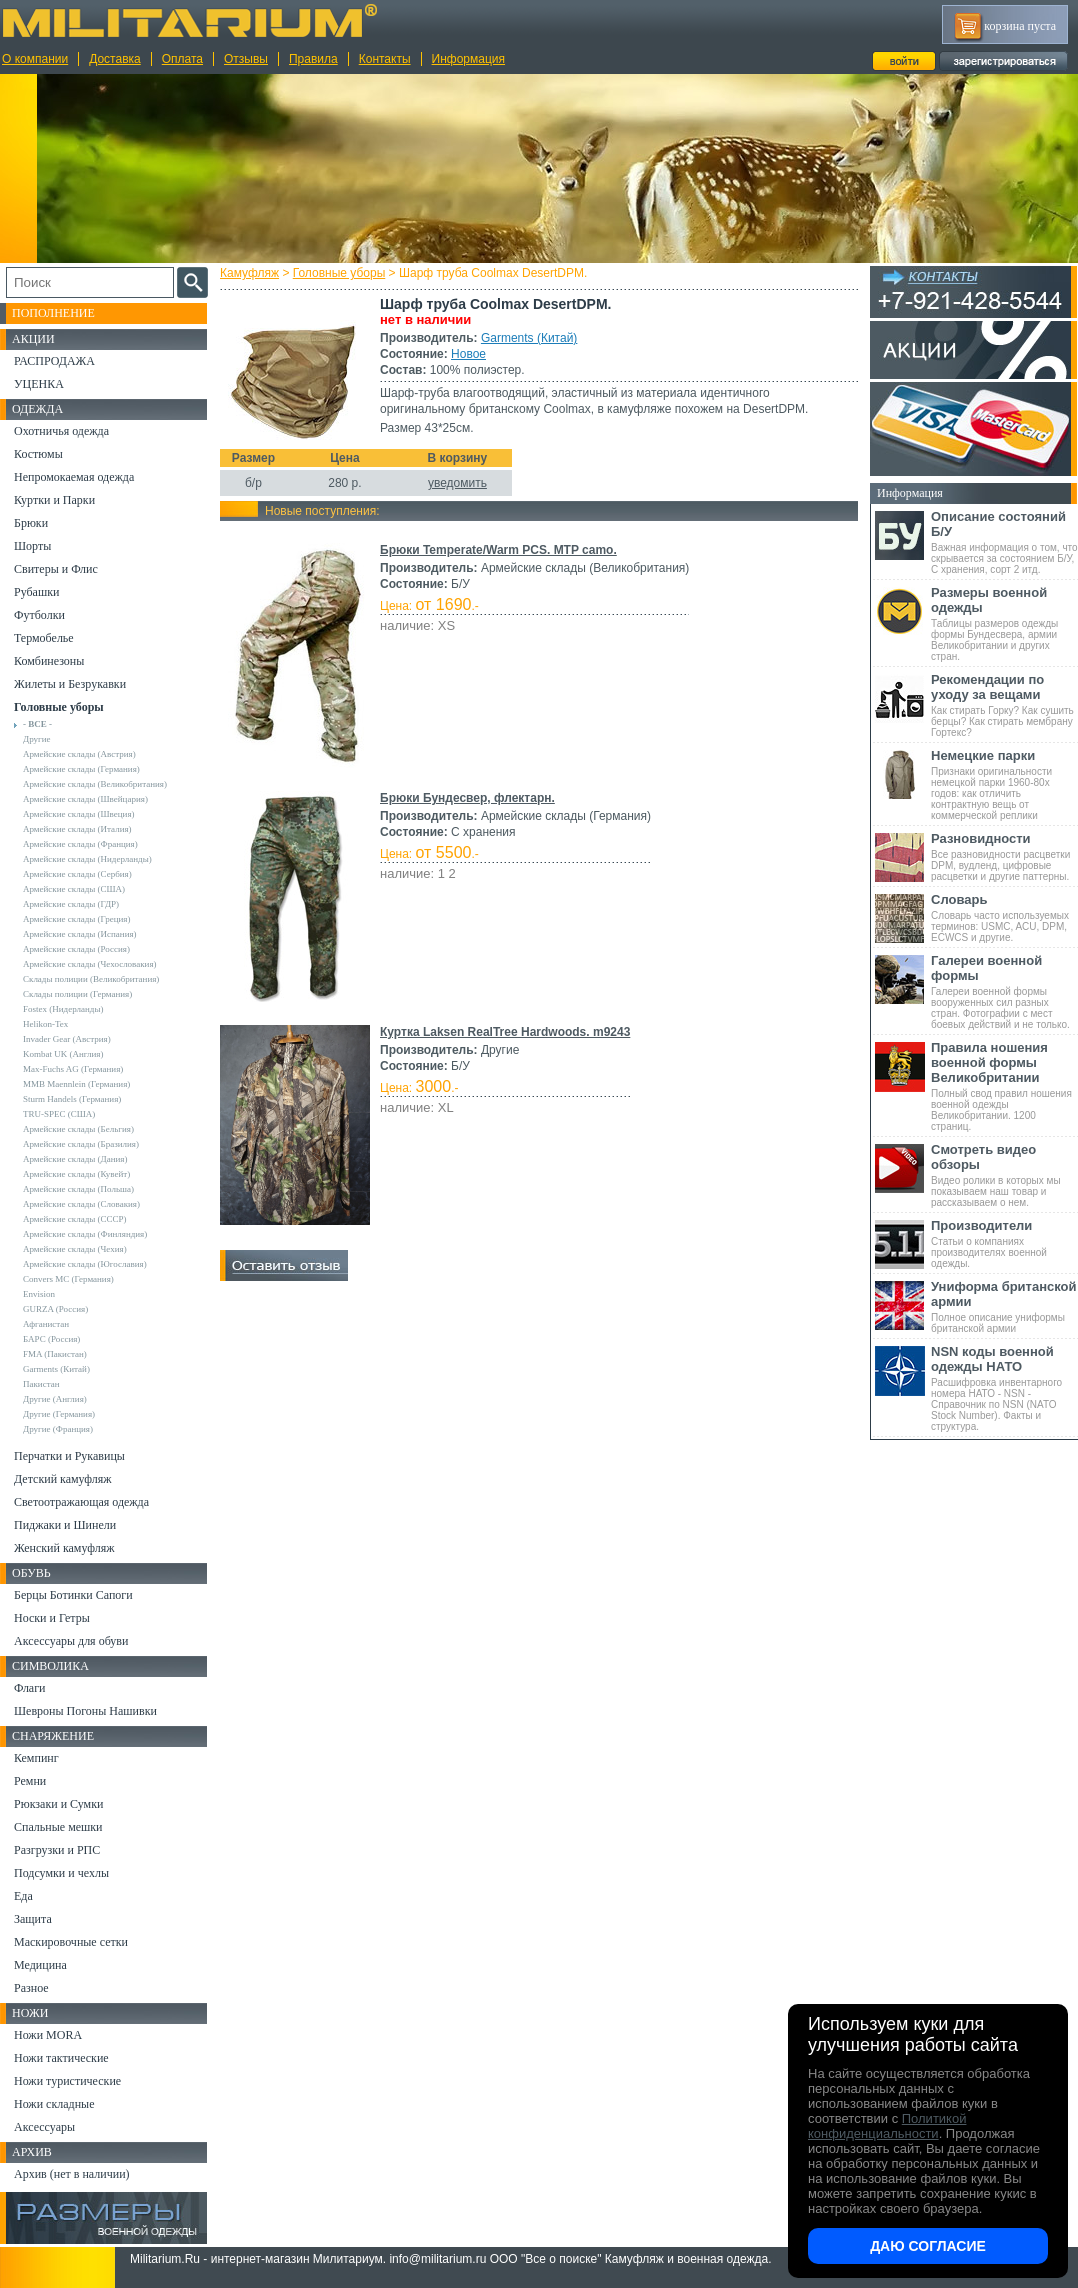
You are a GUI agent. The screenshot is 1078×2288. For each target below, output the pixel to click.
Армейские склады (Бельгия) (78, 1129)
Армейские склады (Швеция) (79, 814)
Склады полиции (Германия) (77, 994)
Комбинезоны (49, 661)
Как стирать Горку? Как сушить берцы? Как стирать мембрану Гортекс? (1004, 705)
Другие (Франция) (58, 1429)
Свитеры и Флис (56, 569)
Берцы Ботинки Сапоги (73, 1595)
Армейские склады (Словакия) (81, 1204)
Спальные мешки (58, 1827)
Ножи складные (54, 2104)
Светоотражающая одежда (81, 1502)
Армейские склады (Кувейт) (76, 1174)
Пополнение (53, 313)
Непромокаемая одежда (74, 477)
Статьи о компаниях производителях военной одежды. (1004, 1243)
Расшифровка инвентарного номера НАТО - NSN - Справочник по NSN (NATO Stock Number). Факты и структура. (1004, 1388)
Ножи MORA (48, 2035)
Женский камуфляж (64, 1548)
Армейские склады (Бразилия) (81, 1144)
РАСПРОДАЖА (54, 361)
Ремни (30, 1781)
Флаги (30, 1688)
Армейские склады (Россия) (76, 949)
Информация (468, 59)
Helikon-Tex (45, 1024)
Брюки (31, 523)
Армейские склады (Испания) (80, 934)
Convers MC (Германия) (68, 1279)
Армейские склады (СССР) (75, 1219)
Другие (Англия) (55, 1399)
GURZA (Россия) (55, 1309)
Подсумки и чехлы (61, 1873)
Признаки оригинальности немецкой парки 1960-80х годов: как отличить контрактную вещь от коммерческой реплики (1004, 784)
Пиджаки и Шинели (65, 1525)
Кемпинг (36, 1758)
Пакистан (41, 1384)
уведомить (457, 483)
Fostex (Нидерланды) (63, 1009)
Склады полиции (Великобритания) (91, 979)
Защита (33, 1919)
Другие (37, 739)
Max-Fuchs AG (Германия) (73, 1069)
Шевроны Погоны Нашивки (85, 1711)
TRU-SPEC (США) (59, 1114)
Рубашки (36, 592)
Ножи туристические (67, 2081)
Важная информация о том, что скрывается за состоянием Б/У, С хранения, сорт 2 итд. (1004, 542)
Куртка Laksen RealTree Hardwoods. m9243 (505, 1032)
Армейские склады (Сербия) (77, 874)
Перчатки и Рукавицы (69, 1456)
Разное (31, 1988)
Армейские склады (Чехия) (75, 1249)
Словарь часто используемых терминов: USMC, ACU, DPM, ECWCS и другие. (1004, 917)
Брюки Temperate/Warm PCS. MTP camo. (498, 550)
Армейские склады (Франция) (80, 844)
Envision (39, 1294)
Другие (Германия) (59, 1414)
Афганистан (46, 1324)
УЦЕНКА (39, 384)
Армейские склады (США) (74, 889)
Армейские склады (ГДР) (71, 904)
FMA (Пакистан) (55, 1354)
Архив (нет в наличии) (72, 2174)
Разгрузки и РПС (57, 1850)
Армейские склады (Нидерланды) (87, 859)
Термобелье (44, 638)
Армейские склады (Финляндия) (85, 1234)
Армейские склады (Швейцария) (85, 799)
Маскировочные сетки (71, 1942)
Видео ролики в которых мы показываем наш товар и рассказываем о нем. (1004, 1175)
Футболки (39, 615)
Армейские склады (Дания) (75, 1159)
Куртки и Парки (54, 500)
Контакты (385, 59)
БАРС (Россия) (51, 1339)
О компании (35, 59)
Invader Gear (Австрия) (67, 1039)
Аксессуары (44, 2127)
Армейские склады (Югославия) (85, 1264)
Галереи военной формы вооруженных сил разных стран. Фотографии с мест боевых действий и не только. (1004, 991)
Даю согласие (928, 2246)
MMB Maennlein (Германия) (76, 1084)
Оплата (182, 59)
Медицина (40, 1965)
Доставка (115, 59)
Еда (23, 1896)
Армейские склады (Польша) (78, 1189)
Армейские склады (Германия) (81, 769)
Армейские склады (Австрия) (79, 754)
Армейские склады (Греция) (76, 919)
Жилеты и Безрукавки (70, 684)
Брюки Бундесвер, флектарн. (467, 798)
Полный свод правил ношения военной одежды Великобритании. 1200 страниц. (1004, 1086)
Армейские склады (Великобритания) (95, 784)
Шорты (32, 546)
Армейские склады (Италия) (77, 829)
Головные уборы (339, 273)
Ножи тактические (61, 2058)
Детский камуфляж (63, 1479)
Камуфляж (249, 273)
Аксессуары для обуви (71, 1641)
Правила (313, 59)
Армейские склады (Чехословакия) (90, 964)
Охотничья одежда (61, 431)
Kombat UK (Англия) (63, 1054)
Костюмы (38, 454)
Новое (468, 354)
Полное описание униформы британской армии (1004, 1306)
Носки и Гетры (52, 1618)
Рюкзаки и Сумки (58, 1804)
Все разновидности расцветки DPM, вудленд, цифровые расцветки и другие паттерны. (1004, 856)
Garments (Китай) (529, 338)
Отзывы (246, 59)
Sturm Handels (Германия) (72, 1099)
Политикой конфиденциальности (887, 2126)
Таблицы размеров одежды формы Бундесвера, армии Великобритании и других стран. (1004, 623)
